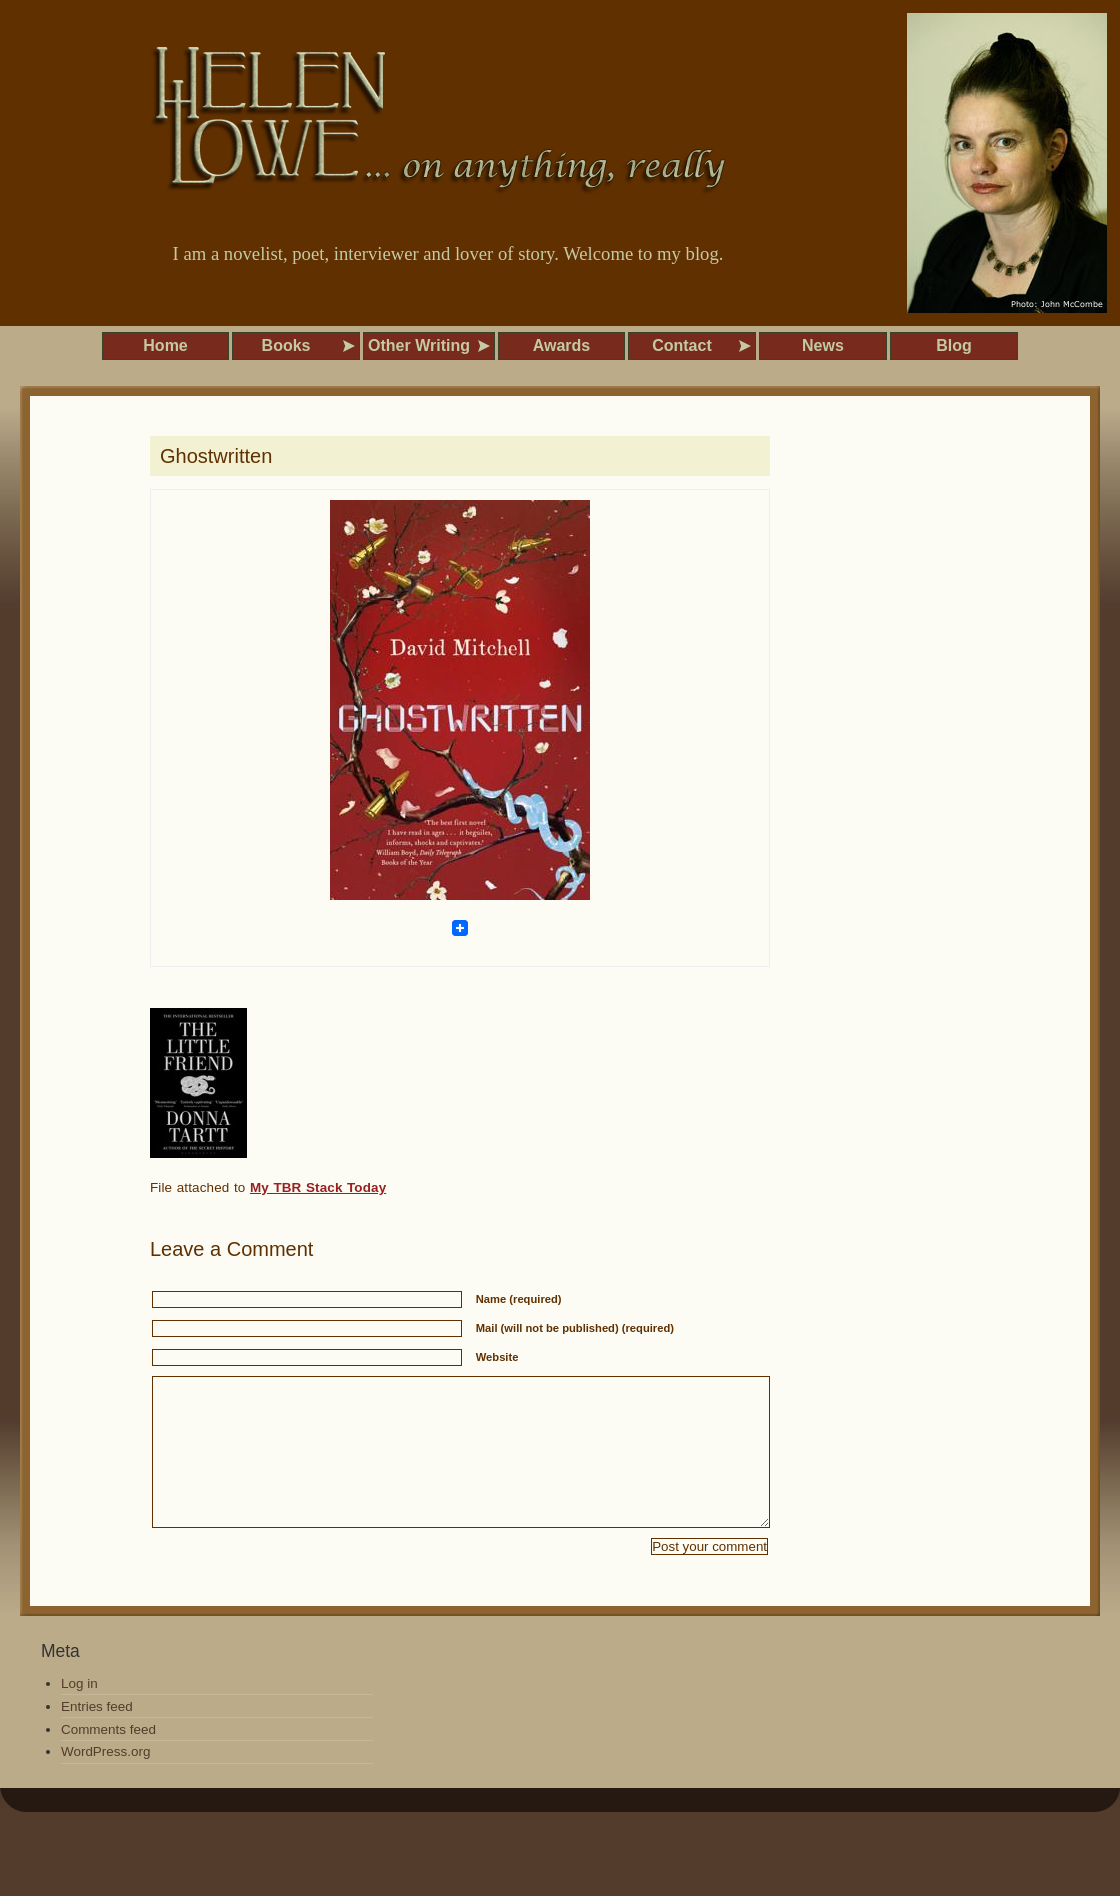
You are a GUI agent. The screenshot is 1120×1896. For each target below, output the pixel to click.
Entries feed (97, 1736)
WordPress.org (105, 1781)
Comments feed (108, 1759)
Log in (79, 1713)
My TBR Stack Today (318, 1187)
